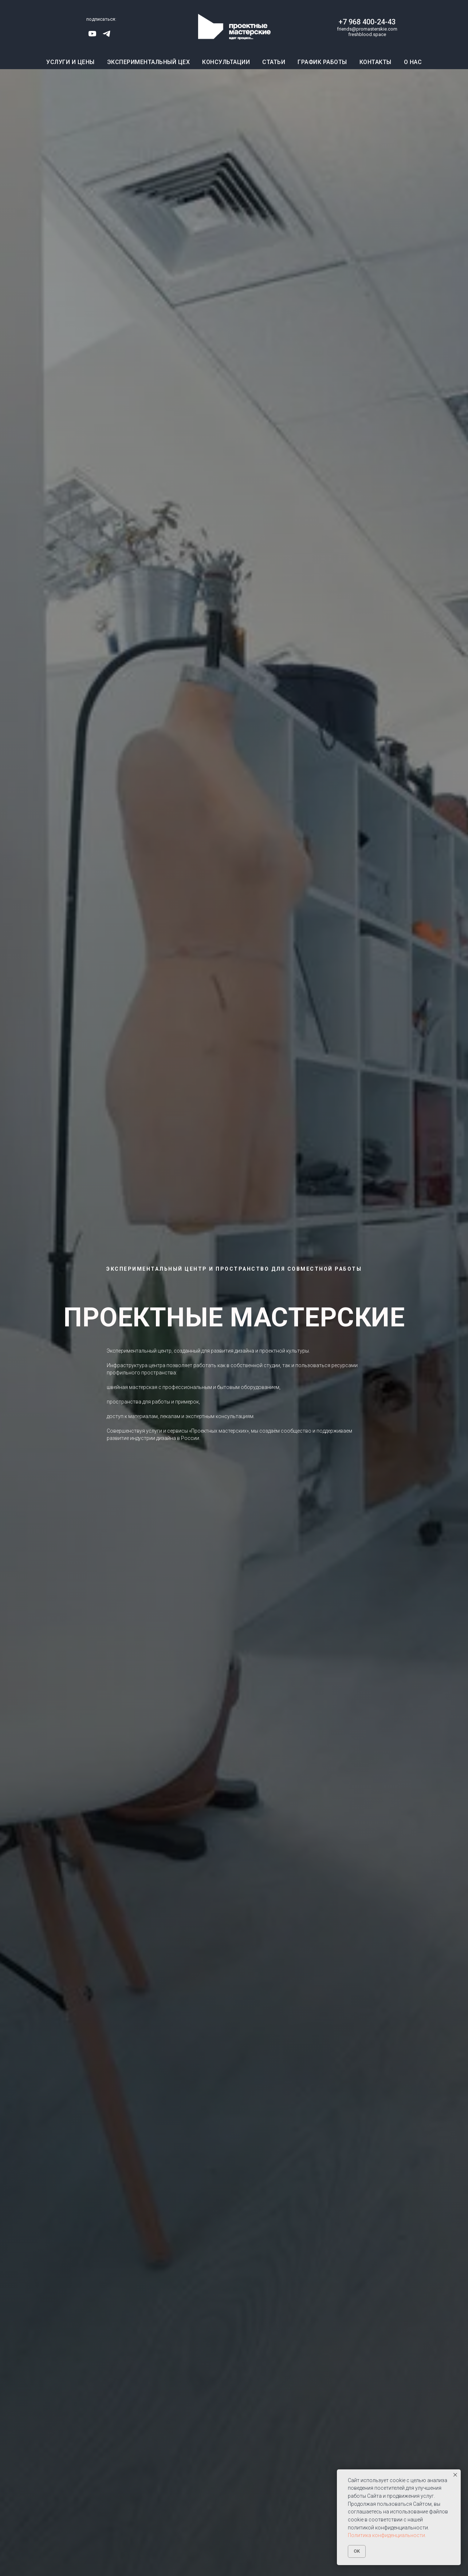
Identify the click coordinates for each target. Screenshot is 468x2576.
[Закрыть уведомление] (455, 2474)
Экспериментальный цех (148, 62)
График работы (322, 62)
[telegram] (106, 36)
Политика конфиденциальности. (387, 2535)
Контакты (375, 62)
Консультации (226, 62)
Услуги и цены (70, 62)
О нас (413, 62)
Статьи (273, 62)
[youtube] (92, 36)
